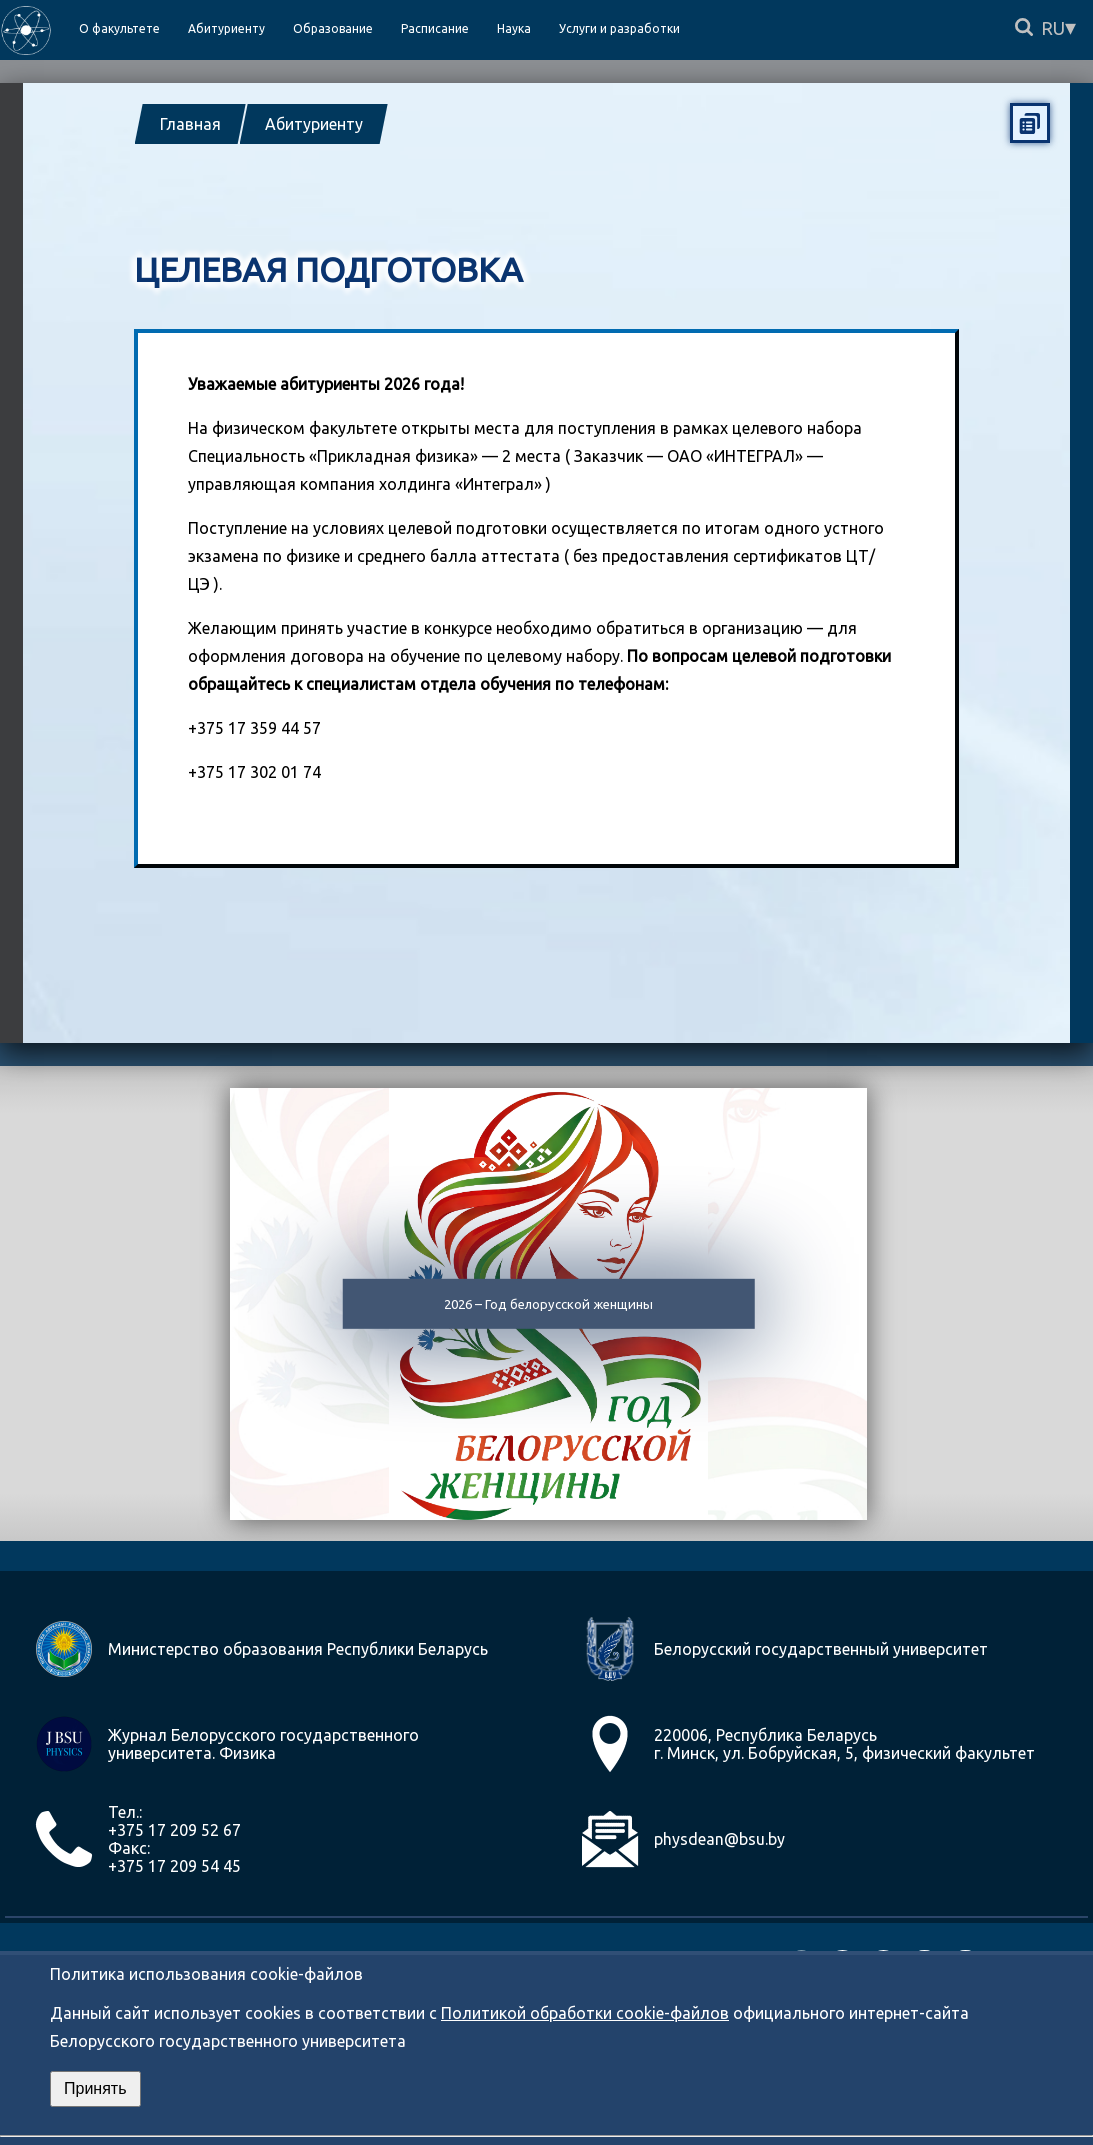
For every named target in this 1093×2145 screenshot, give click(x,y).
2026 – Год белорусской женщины (548, 1304)
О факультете (119, 28)
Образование (333, 28)
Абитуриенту (314, 124)
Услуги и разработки (619, 28)
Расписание (435, 28)
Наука (514, 28)
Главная (190, 124)
